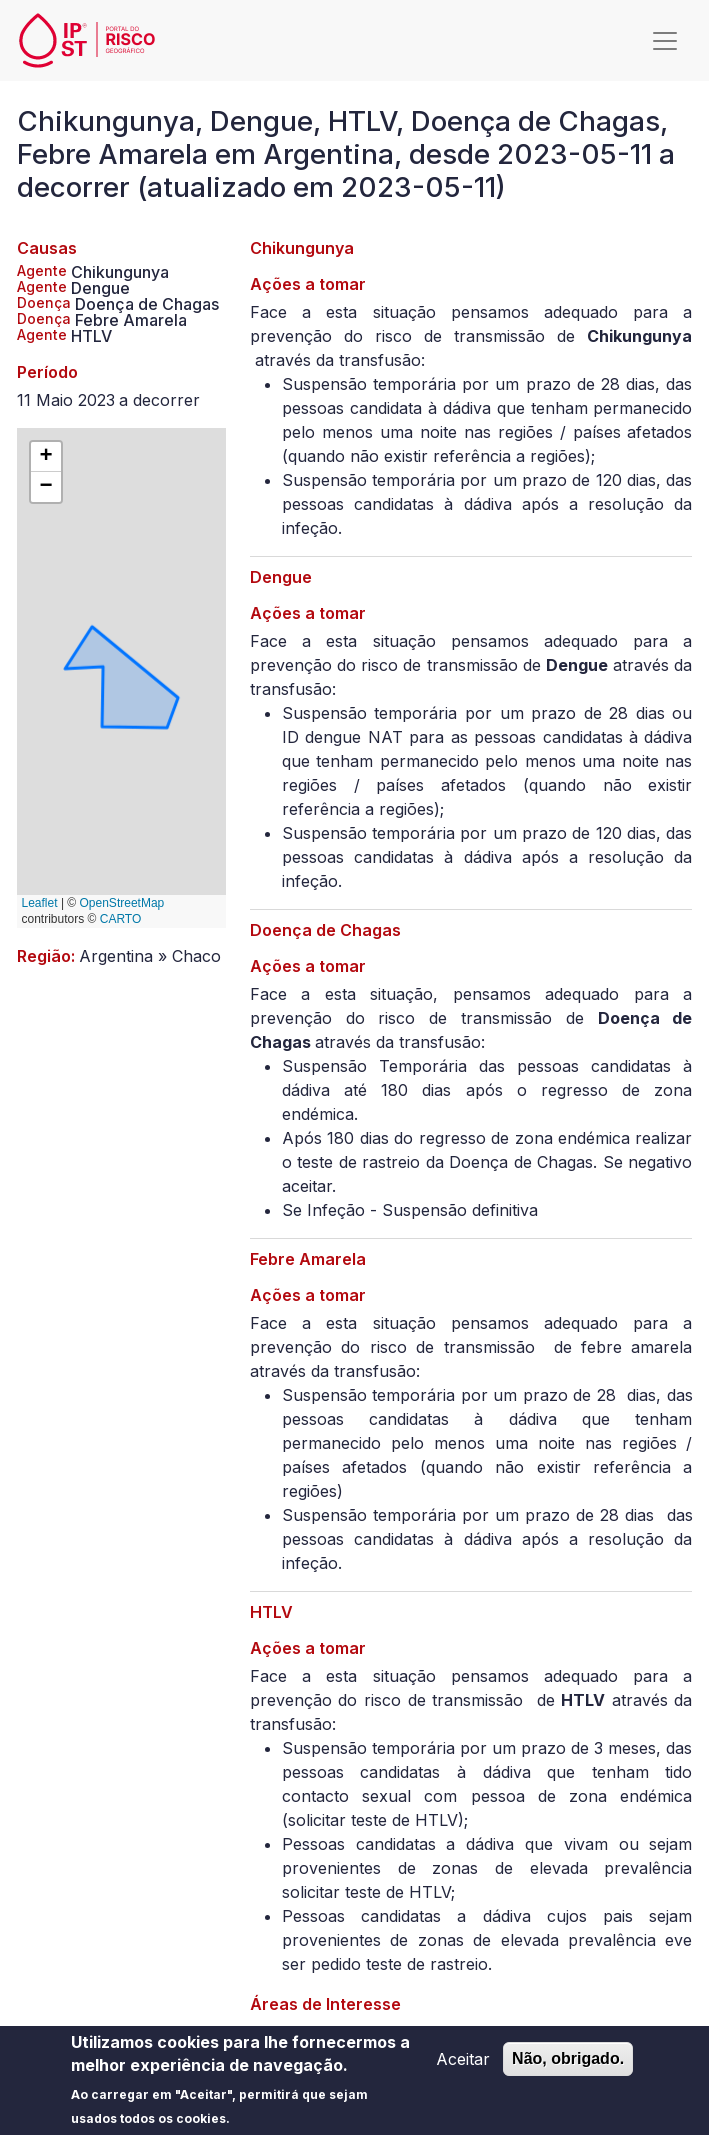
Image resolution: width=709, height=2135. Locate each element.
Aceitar (463, 2068)
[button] (46, 457)
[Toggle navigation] (665, 41)
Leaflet (40, 903)
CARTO (121, 919)
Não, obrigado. (568, 2067)
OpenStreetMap (122, 903)
